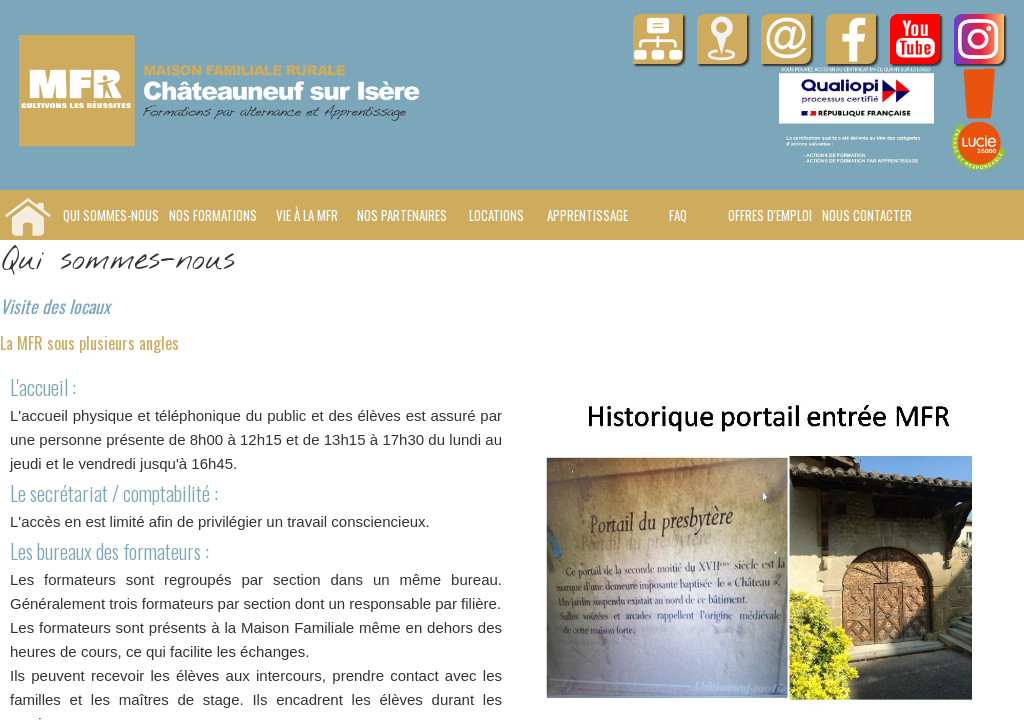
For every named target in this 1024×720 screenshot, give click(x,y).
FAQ (678, 215)
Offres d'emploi (770, 215)
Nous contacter (867, 215)
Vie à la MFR (307, 215)
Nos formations (213, 215)
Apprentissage (587, 215)
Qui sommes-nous (111, 215)
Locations (496, 215)
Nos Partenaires (402, 215)
